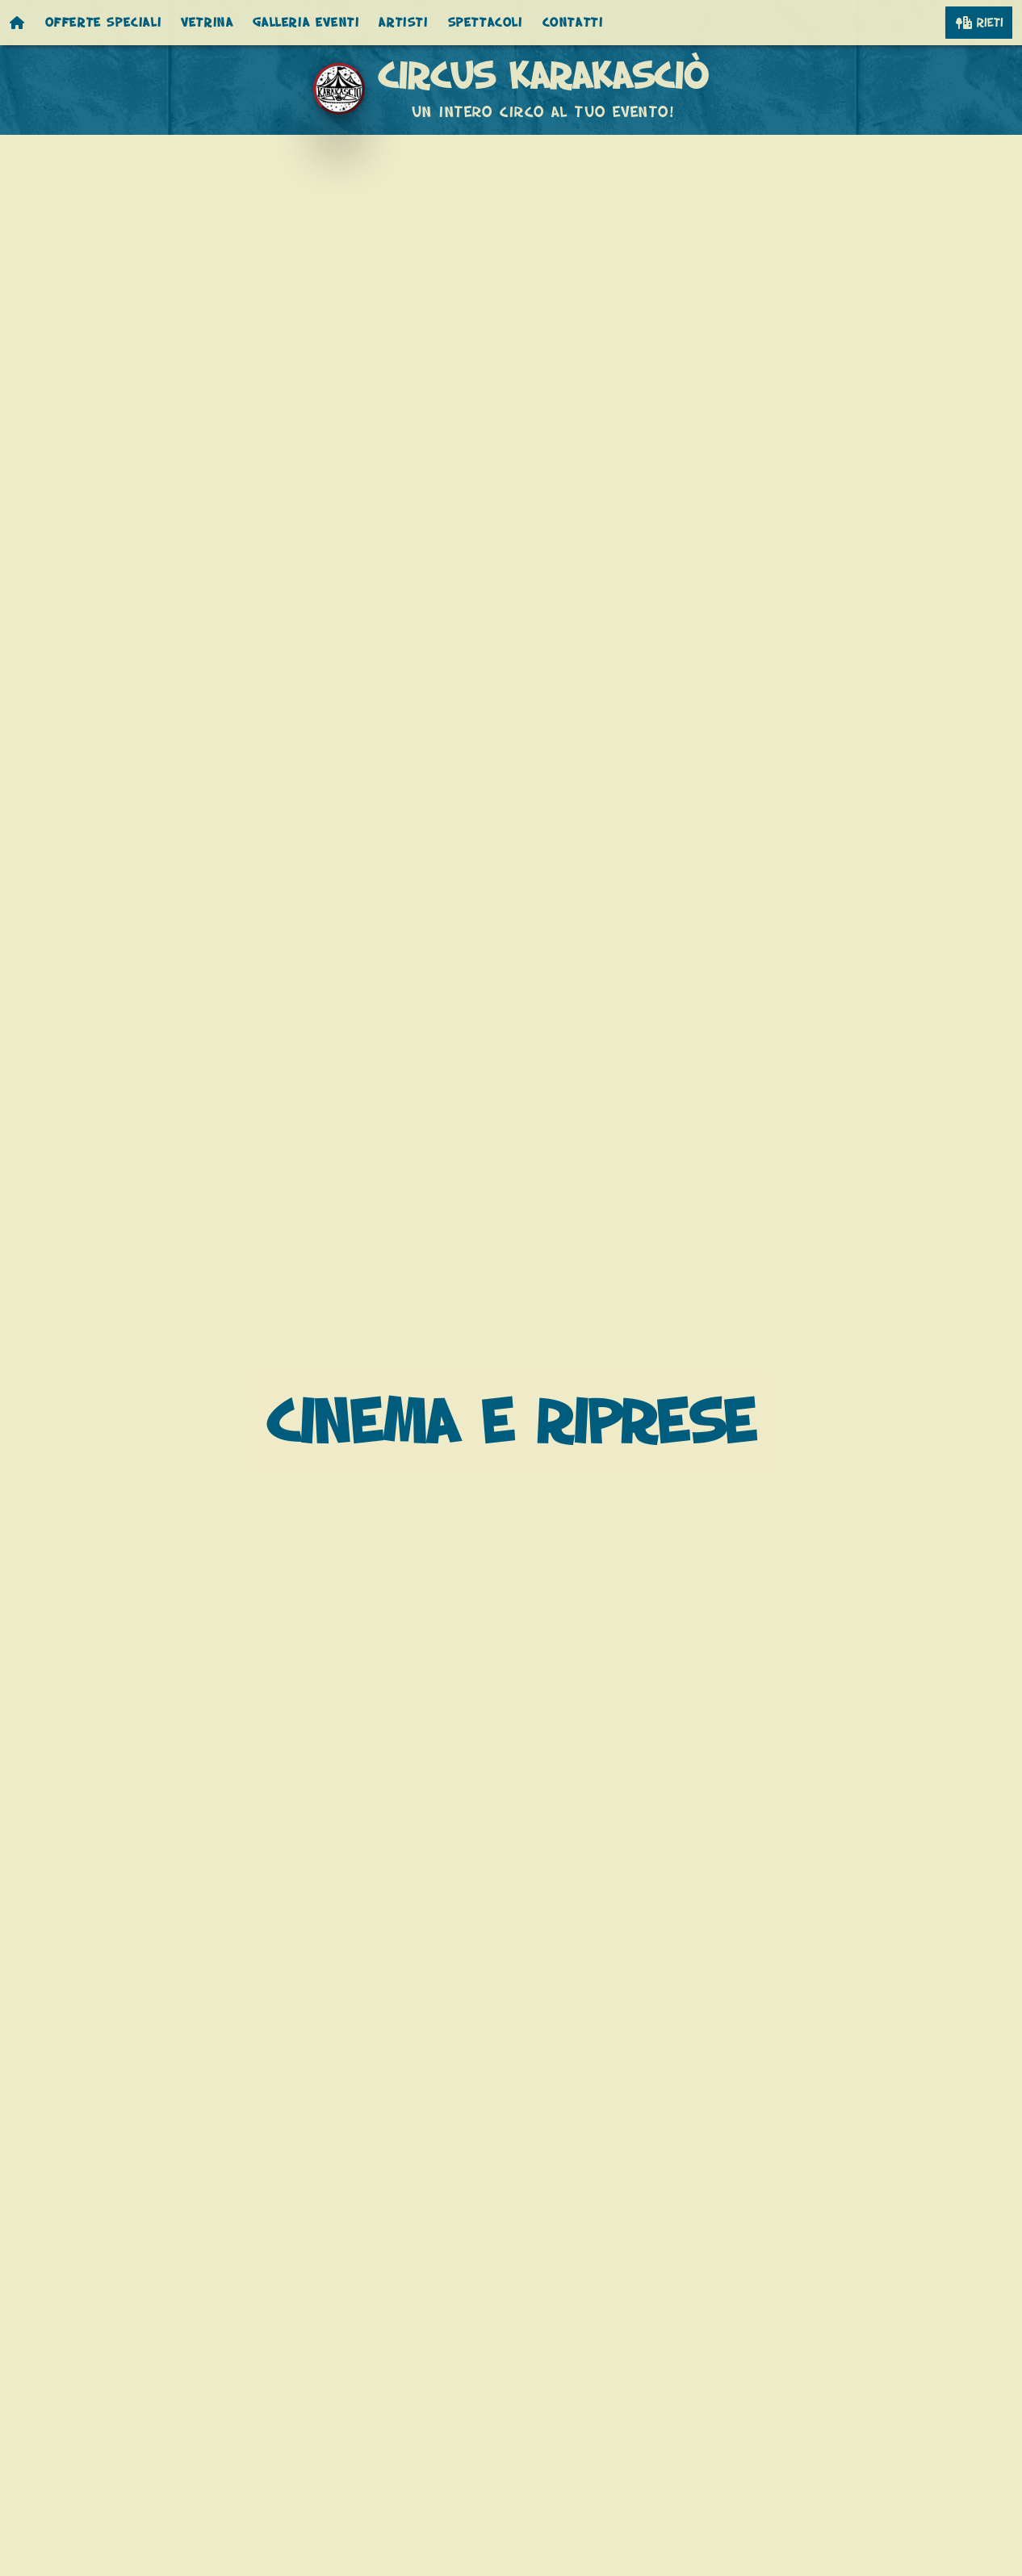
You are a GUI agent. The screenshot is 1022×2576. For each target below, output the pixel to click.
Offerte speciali (103, 22)
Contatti (573, 22)
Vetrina (207, 22)
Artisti (403, 22)
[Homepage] (18, 22)
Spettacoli (485, 22)
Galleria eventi (306, 22)
